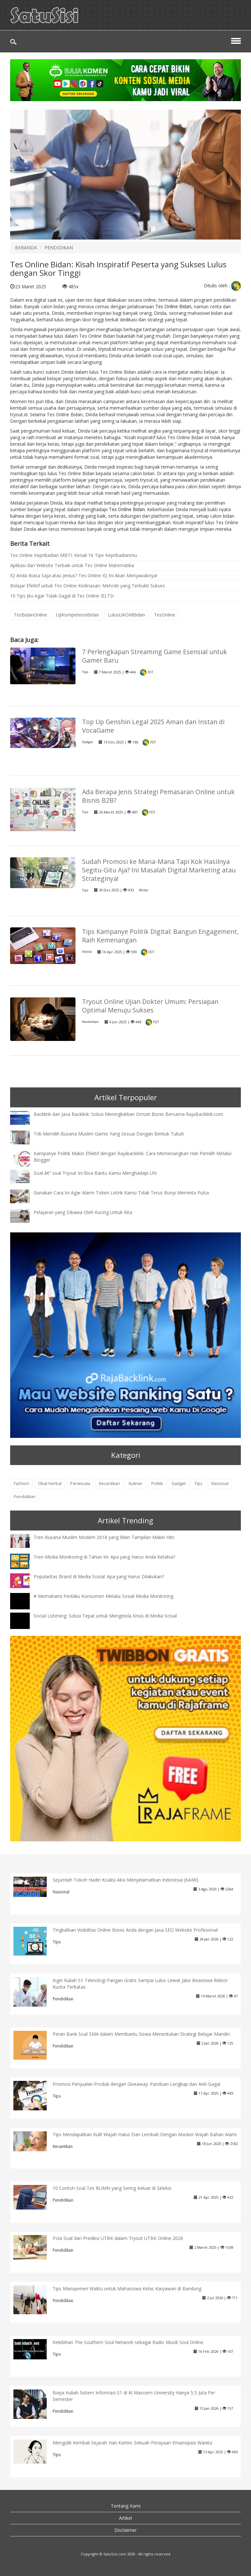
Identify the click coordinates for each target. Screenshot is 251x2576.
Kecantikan (109, 1483)
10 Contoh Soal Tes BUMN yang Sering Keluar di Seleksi (112, 2188)
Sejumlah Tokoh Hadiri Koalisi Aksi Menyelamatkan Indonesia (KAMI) (125, 1880)
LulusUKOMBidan (126, 615)
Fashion (21, 1483)
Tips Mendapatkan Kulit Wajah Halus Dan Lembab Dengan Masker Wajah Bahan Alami (145, 2134)
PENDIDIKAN (58, 247)
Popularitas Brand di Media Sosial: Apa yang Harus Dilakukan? (99, 1576)
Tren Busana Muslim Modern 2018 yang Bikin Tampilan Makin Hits (104, 1537)
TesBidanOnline (30, 615)
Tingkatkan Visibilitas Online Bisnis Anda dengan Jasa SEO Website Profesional (135, 1930)
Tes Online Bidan (173, 306)
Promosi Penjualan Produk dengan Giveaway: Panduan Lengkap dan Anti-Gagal (136, 2084)
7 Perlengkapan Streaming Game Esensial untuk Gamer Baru (154, 656)
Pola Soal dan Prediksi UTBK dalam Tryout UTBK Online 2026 (118, 2238)
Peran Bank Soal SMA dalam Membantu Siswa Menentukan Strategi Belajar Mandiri (141, 2034)
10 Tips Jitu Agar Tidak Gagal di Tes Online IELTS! (62, 596)
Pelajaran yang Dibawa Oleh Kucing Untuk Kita (83, 1212)
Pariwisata (80, 1483)
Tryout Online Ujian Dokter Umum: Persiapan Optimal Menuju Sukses (150, 1005)
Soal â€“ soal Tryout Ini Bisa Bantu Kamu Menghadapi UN (95, 1173)
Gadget (87, 742)
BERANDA (26, 247)
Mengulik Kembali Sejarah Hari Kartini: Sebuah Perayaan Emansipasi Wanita (132, 2443)
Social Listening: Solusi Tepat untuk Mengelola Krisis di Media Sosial (105, 1616)
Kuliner (135, 1483)
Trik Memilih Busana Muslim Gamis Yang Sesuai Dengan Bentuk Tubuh (109, 1134)
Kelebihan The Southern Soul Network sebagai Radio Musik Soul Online (128, 2342)
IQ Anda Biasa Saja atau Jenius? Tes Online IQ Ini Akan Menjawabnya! (83, 575)
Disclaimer (125, 2530)
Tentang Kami (126, 2506)
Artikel (125, 2518)
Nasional (219, 1483)
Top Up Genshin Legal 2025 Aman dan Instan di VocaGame (153, 726)
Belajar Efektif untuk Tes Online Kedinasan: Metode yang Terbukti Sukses (87, 585)
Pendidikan (90, 1022)
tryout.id (107, 349)
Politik (87, 952)
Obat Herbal (49, 1483)
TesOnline (164, 615)
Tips (85, 672)
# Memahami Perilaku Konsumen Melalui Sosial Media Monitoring (103, 1596)
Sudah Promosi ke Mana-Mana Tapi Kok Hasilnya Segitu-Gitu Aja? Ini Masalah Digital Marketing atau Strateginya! (159, 870)
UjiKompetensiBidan (77, 615)
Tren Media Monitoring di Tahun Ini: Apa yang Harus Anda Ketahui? (104, 1557)
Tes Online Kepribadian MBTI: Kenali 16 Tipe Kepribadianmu (73, 555)
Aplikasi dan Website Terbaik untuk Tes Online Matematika (72, 565)
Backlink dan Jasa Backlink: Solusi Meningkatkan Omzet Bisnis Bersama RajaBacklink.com (128, 1114)
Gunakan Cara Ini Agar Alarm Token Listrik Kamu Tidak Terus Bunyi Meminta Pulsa (121, 1193)
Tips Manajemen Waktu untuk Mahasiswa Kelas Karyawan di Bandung (127, 2288)
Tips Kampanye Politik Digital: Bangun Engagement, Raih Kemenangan (160, 935)
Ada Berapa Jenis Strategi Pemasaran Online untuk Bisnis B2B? (158, 796)
